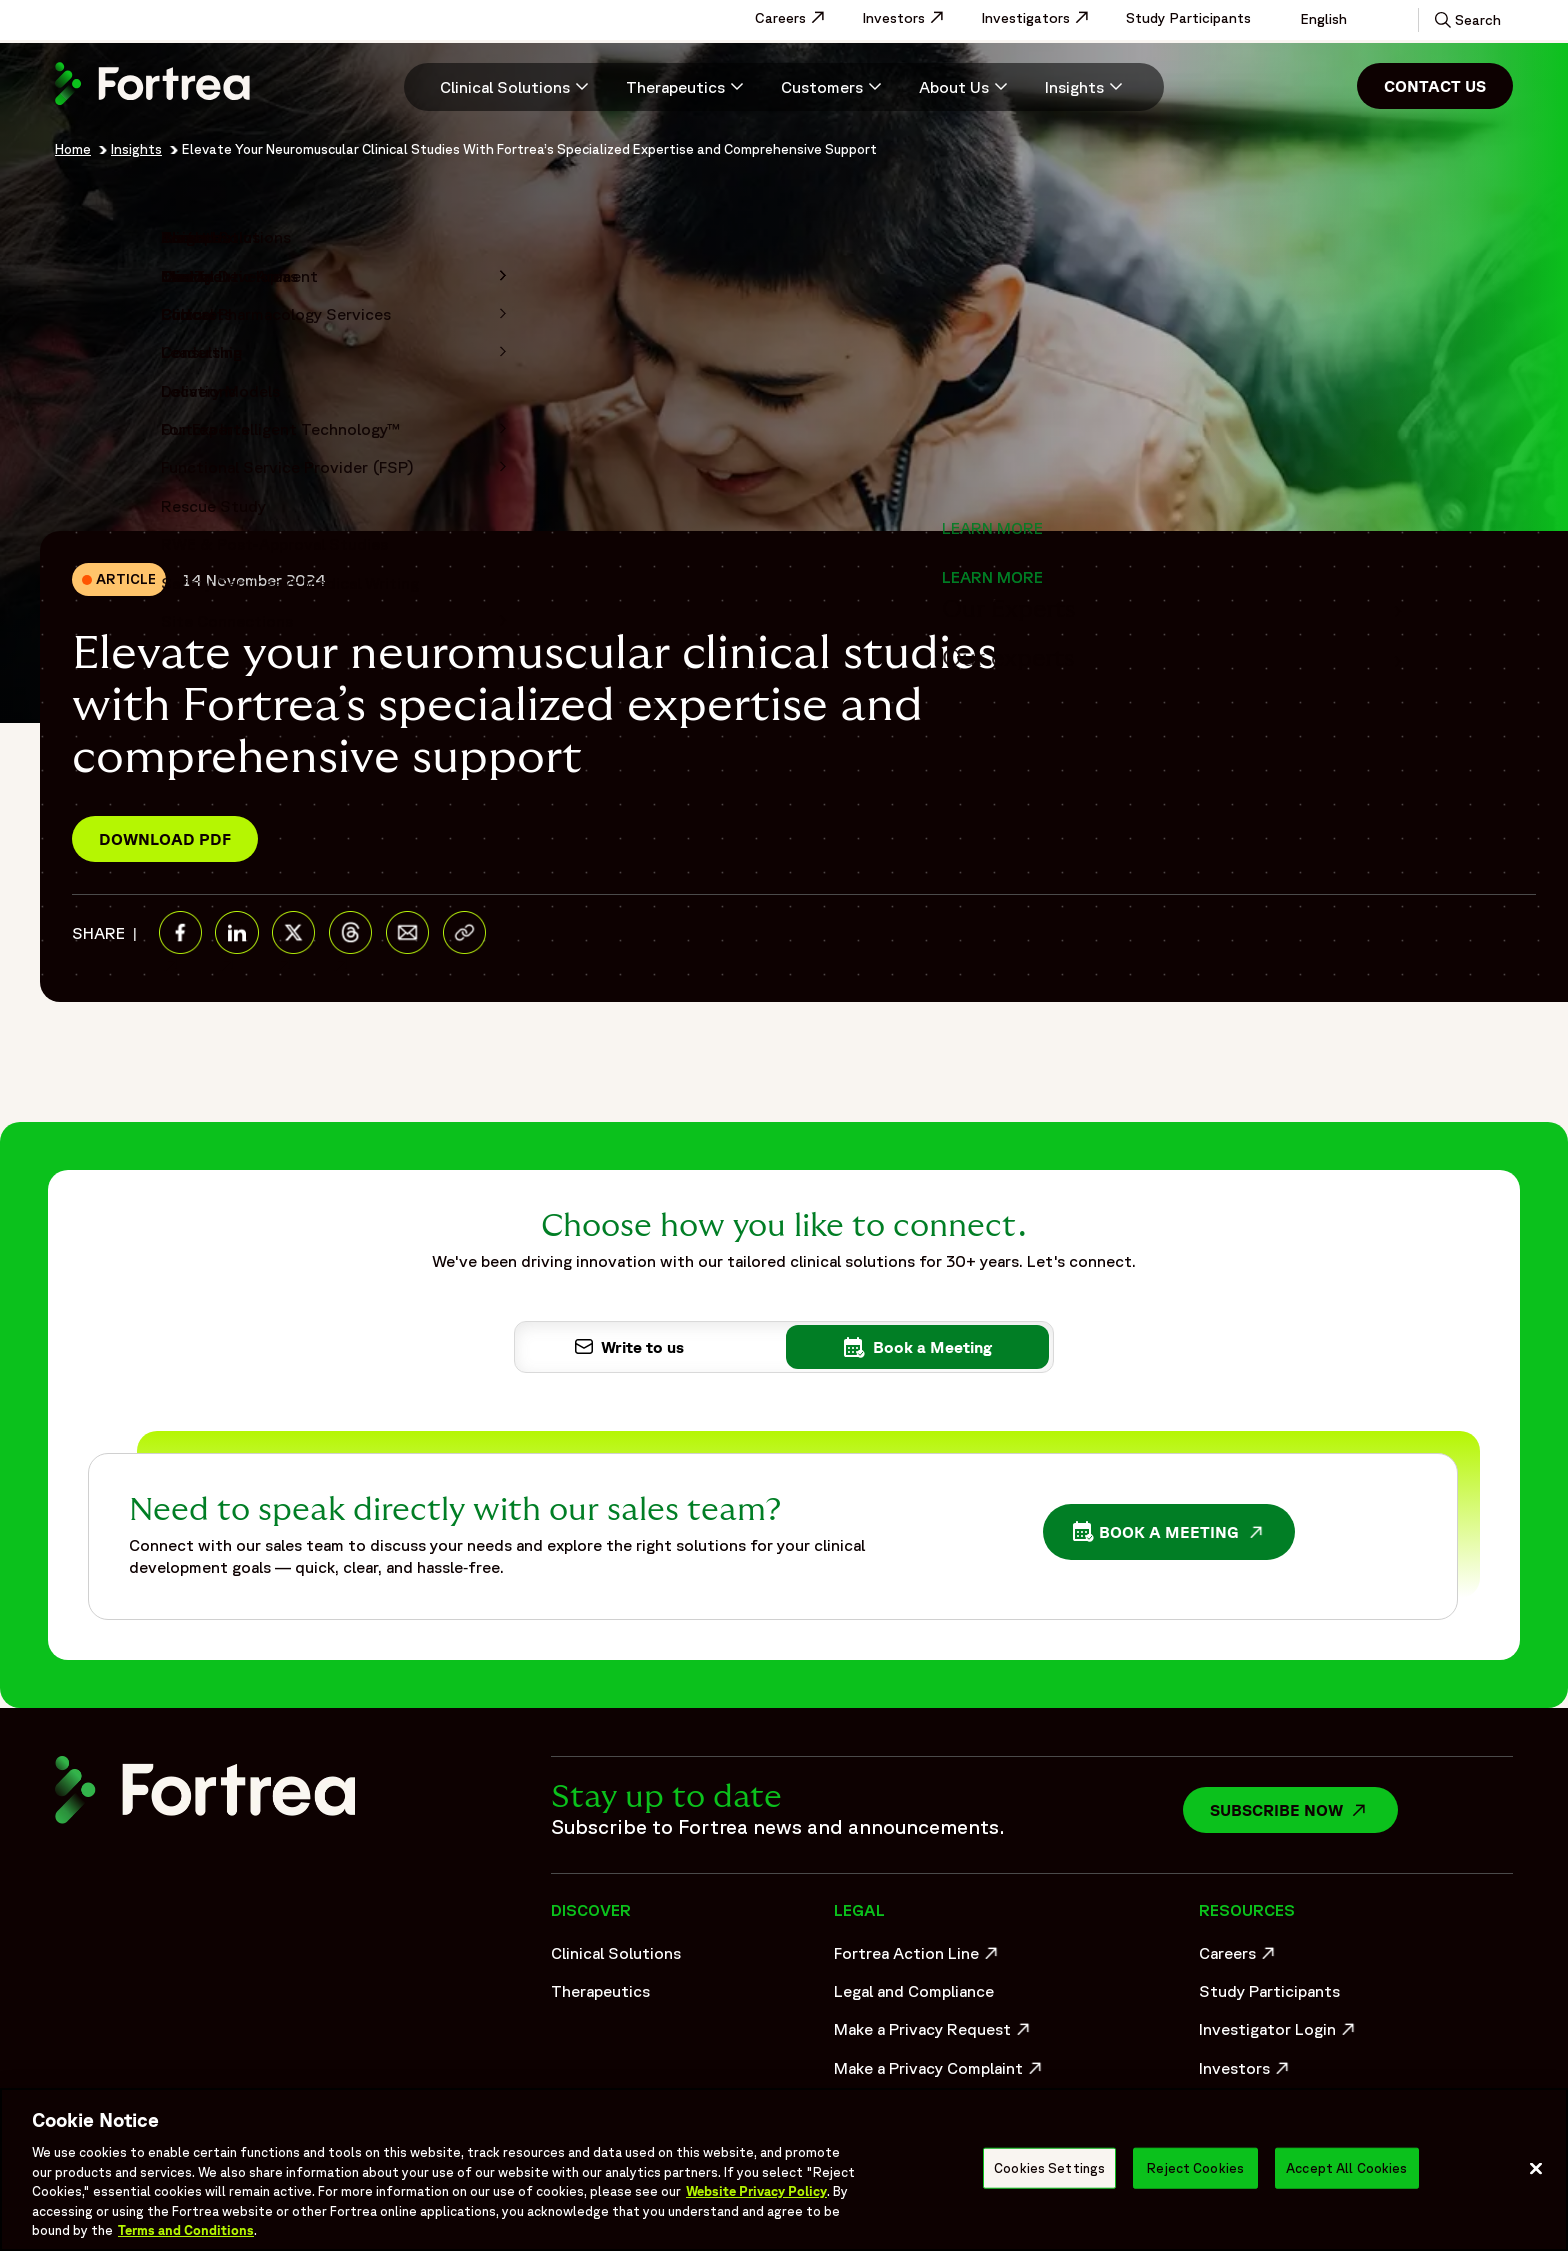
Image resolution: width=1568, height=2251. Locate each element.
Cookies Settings (1049, 2167)
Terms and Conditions (186, 2230)
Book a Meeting (1174, 1534)
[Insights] (1086, 87)
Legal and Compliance (914, 1991)
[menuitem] (507, 87)
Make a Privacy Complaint (934, 2073)
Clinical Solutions (616, 1953)
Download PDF (165, 839)
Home (73, 149)
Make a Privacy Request (934, 2034)
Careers (800, 18)
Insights (136, 149)
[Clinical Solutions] (517, 87)
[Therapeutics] (687, 87)
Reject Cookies (1195, 2167)
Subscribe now (1304, 1810)
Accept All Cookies (1346, 2167)
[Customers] (834, 87)
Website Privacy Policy (756, 2191)
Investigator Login (1279, 2034)
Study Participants (1188, 18)
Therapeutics (600, 1991)
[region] (784, 2169)
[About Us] (966, 87)
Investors (913, 18)
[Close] (1536, 2168)
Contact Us (1435, 86)
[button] (1466, 20)
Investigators (1045, 18)
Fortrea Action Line (918, 1958)
